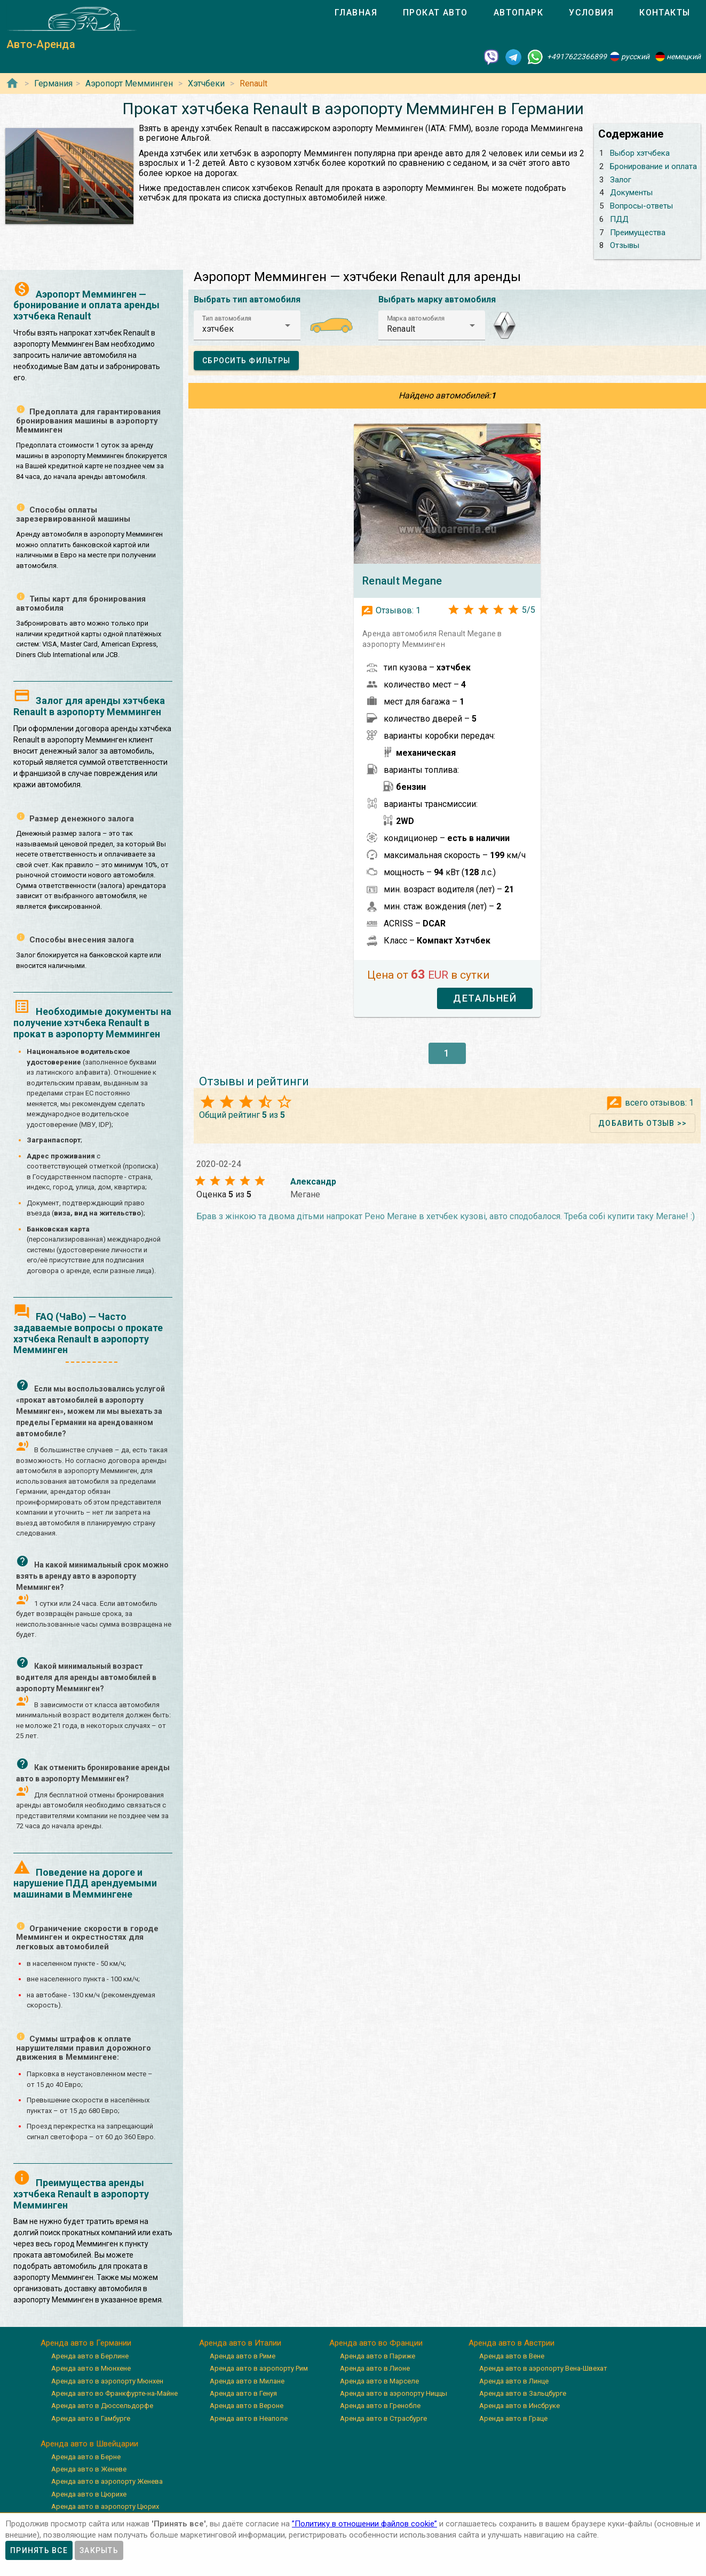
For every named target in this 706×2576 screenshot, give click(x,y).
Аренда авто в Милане (247, 2381)
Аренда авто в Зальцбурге (522, 2393)
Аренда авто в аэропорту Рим (259, 2368)
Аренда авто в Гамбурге (90, 2418)
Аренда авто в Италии (240, 2343)
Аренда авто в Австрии (511, 2343)
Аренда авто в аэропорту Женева (107, 2481)
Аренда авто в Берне (86, 2457)
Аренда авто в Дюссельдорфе (102, 2406)
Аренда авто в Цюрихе (88, 2494)
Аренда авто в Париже (377, 2356)
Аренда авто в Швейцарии (89, 2444)
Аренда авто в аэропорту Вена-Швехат (543, 2368)
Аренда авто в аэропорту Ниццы (393, 2393)
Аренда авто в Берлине (90, 2356)
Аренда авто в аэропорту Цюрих (105, 2506)
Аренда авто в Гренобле (380, 2406)
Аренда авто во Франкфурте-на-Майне (114, 2393)
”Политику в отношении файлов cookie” (364, 2524)
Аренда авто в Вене (511, 2356)
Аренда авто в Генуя (243, 2393)
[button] (247, 325)
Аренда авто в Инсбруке (519, 2406)
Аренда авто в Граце (513, 2418)
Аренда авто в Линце (514, 2381)
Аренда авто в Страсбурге (383, 2418)
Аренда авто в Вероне (246, 2406)
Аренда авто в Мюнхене (91, 2368)
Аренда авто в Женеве (88, 2469)
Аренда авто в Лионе (375, 2368)
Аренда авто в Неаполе (249, 2418)
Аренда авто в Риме (242, 2356)
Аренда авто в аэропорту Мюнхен (107, 2381)
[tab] (356, 13)
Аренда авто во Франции (376, 2343)
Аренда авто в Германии (86, 2343)
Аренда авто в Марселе (379, 2381)
